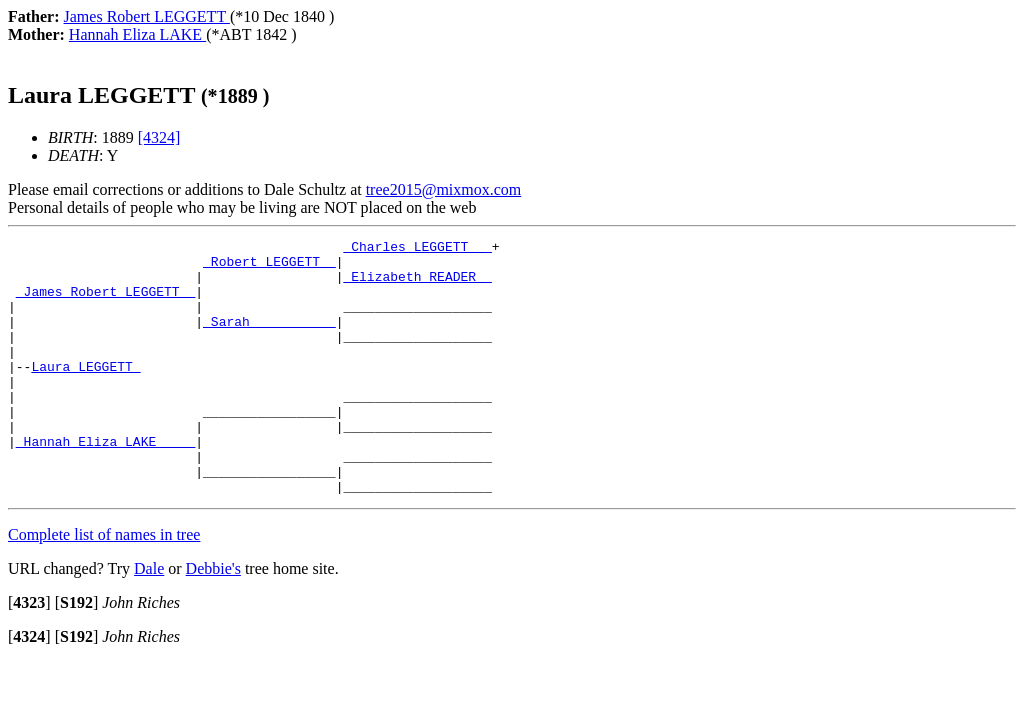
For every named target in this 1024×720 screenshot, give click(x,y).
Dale (149, 619)
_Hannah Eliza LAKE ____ (105, 483)
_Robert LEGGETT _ (269, 267)
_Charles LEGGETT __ (417, 249)
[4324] (159, 137)
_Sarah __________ (269, 339)
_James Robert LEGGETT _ (105, 303)
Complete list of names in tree (104, 585)
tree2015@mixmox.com (444, 189)
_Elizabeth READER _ (417, 285)
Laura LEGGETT (85, 393)
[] (29, 653)
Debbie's (213, 619)
